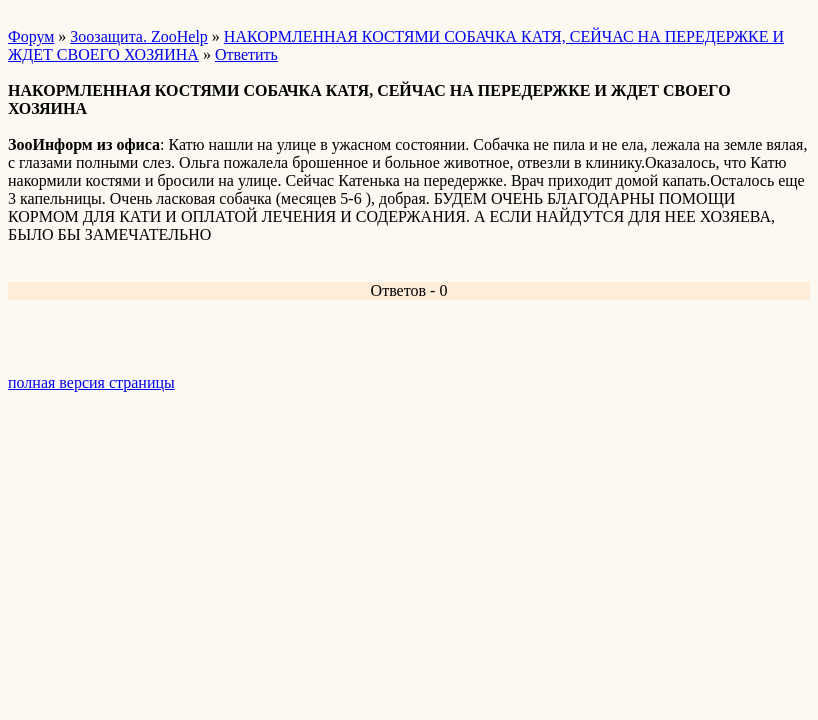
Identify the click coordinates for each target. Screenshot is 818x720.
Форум (31, 36)
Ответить (246, 54)
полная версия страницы (91, 382)
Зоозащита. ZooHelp (138, 36)
